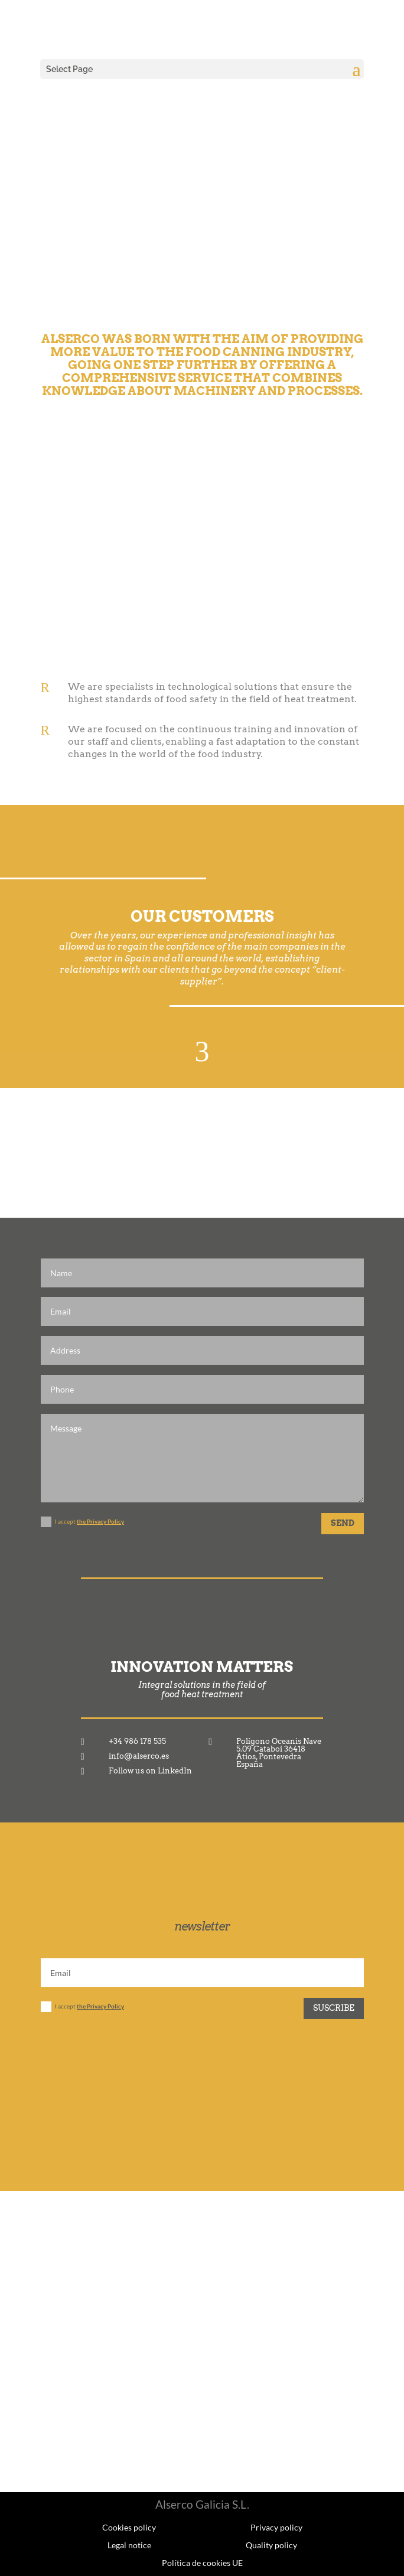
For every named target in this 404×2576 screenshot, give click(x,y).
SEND (342, 1523)
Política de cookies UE (202, 2562)
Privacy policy (276, 2527)
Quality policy (271, 2544)
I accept (82, 1522)
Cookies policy (129, 2527)
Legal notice (129, 2544)
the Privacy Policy (100, 1521)
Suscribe (333, 2008)
